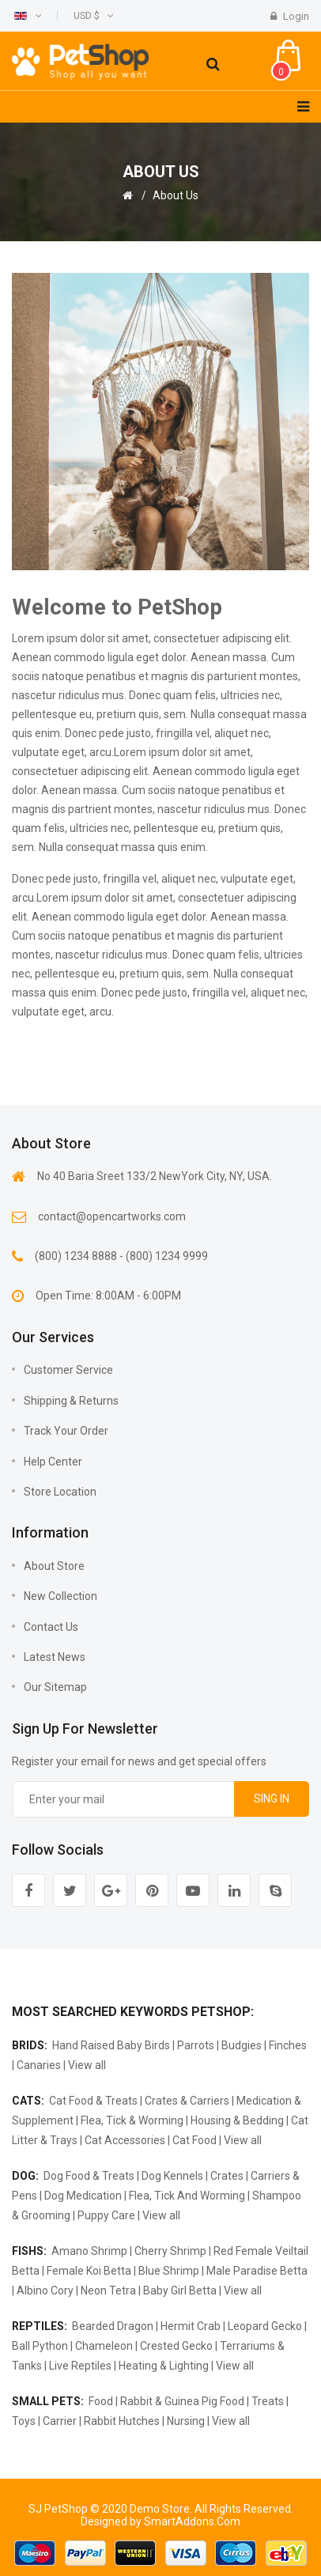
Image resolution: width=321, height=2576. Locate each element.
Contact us (51, 1627)
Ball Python (40, 2346)
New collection (60, 1596)
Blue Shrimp (168, 2270)
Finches (288, 2045)
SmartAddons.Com (192, 2521)
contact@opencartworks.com (112, 1216)
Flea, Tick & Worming (132, 2120)
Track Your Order (66, 1430)
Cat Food (194, 2140)
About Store (54, 1566)
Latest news (54, 1657)
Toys (24, 2421)
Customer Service (68, 1370)
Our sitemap (55, 1687)
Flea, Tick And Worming (187, 2195)
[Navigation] (303, 107)
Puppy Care (106, 2215)
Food (101, 2401)
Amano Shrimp (89, 2251)
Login (289, 16)
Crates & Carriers (187, 2100)
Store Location (60, 1491)
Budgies (241, 2045)
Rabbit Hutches (122, 2421)
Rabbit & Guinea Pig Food (182, 2401)
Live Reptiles (80, 2365)
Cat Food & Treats (93, 2100)
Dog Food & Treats (88, 2175)
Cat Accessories (125, 2140)
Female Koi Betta (89, 2270)
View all (87, 2065)
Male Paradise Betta (257, 2270)
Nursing (186, 2421)
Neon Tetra (108, 2290)
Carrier (60, 2421)
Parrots (195, 2045)
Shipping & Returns (71, 1400)
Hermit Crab (190, 2326)
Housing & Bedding (237, 2120)
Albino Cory (45, 2290)
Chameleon (104, 2346)
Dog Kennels (172, 2175)
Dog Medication (83, 2195)
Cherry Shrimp (170, 2251)
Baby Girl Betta (180, 2290)
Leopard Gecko (265, 2326)
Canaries (39, 2065)
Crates (227, 2175)
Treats (267, 2401)
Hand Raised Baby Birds (111, 2045)
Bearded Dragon (112, 2326)
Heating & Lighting (164, 2365)
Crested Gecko (176, 2346)
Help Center (53, 1461)
